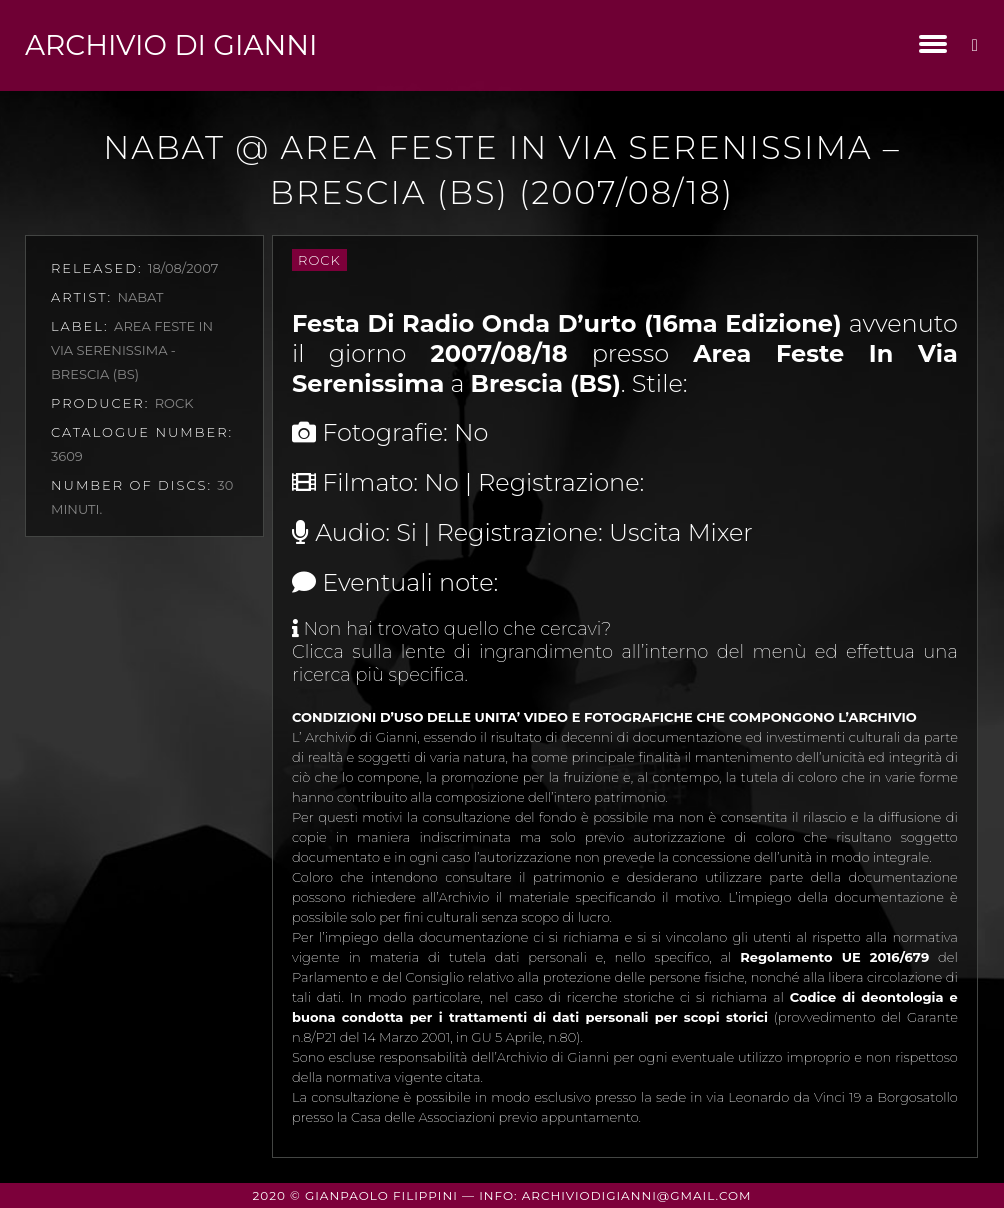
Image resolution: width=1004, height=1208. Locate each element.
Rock (319, 260)
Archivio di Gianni (171, 45)
